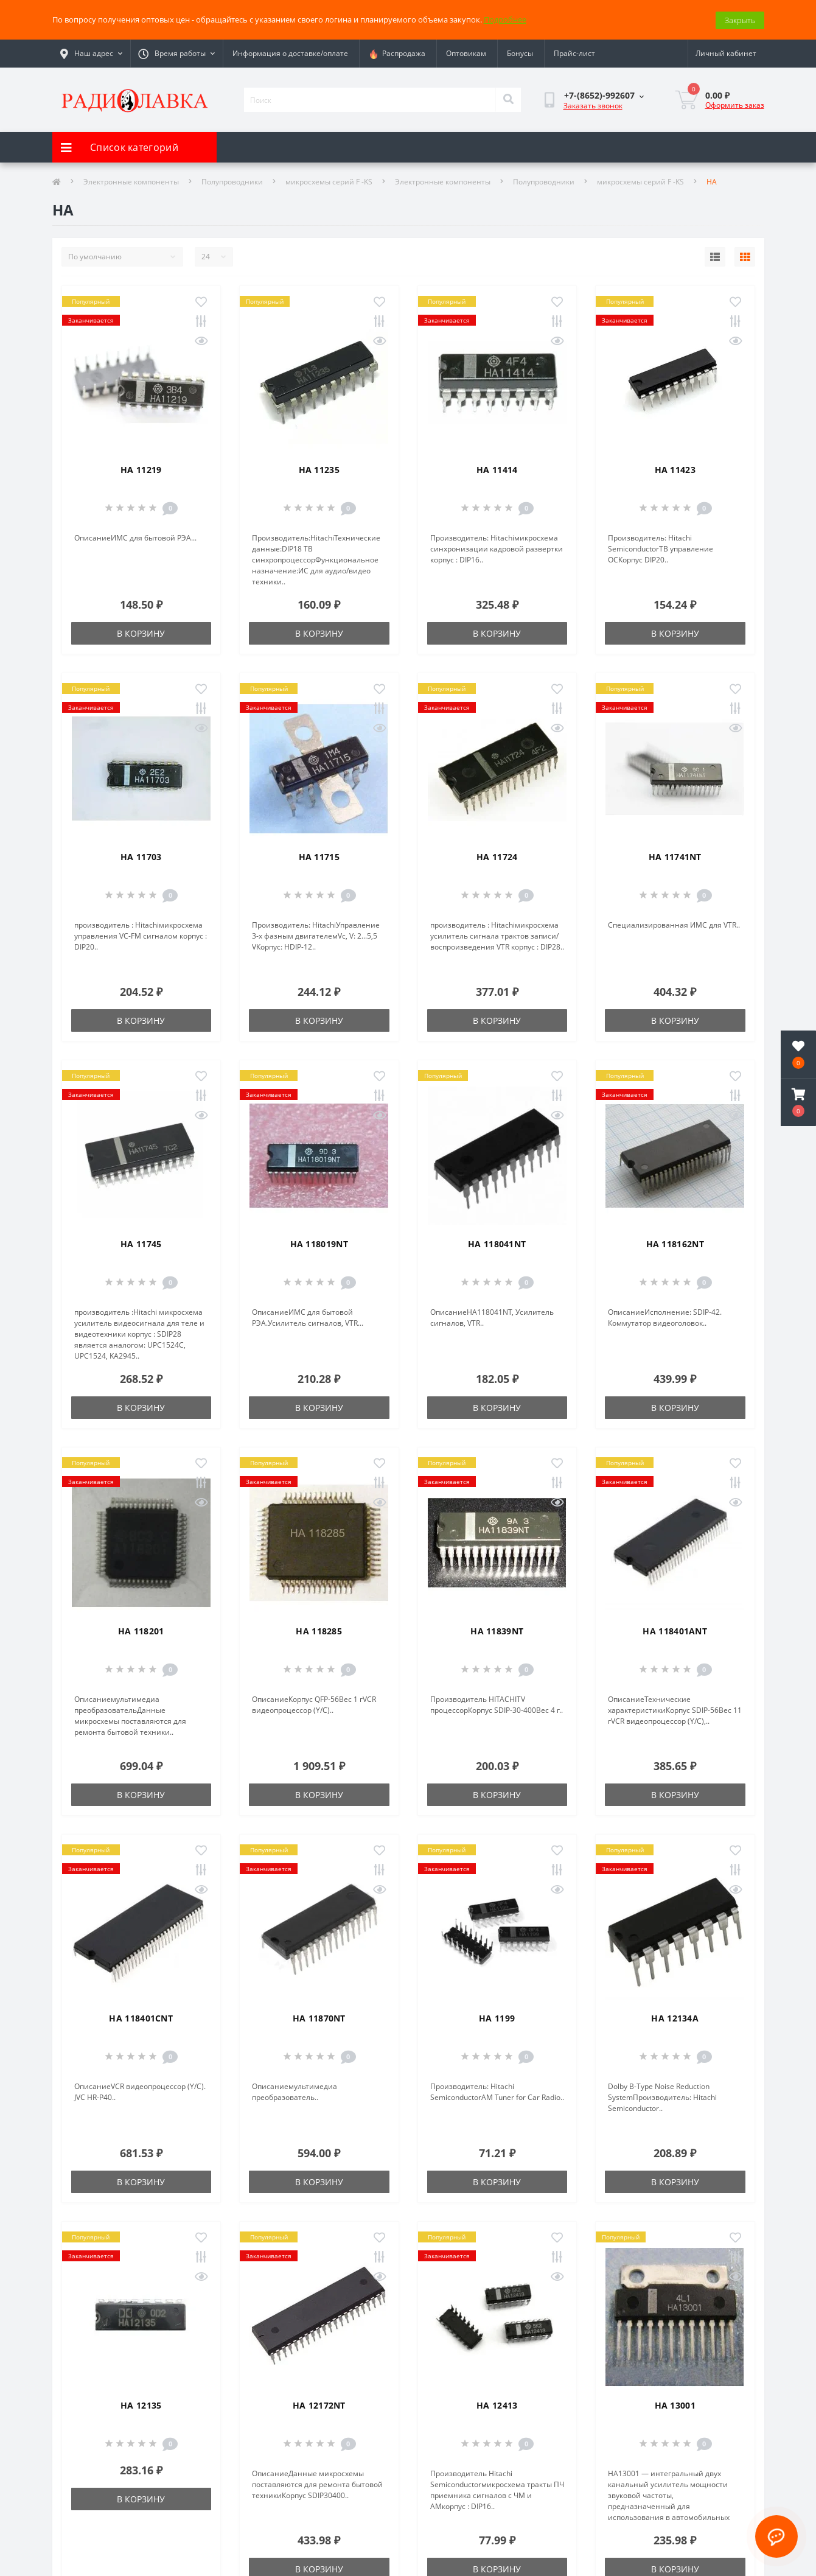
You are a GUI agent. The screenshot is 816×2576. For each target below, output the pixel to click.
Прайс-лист (574, 52)
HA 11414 (496, 468)
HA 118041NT (497, 1242)
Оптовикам (466, 52)
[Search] (508, 98)
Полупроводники (232, 180)
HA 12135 (140, 2404)
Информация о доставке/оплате (290, 52)
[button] (798, 1102)
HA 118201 (141, 1630)
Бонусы (520, 52)
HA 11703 (140, 855)
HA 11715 (319, 855)
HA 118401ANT (675, 1630)
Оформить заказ (734, 104)
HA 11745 (140, 1242)
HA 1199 (497, 2017)
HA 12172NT (319, 2404)
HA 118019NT (319, 1242)
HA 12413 (496, 2404)
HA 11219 (140, 468)
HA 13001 (675, 2404)
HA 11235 (319, 468)
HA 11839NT (496, 1630)
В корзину (141, 632)
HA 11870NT (319, 2017)
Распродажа (397, 52)
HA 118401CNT (141, 2017)
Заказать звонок (592, 105)
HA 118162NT (675, 1242)
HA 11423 (675, 468)
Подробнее (505, 18)
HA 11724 (496, 855)
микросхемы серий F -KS (328, 180)
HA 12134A (675, 2017)
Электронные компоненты (131, 180)
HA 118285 (319, 1630)
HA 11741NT (675, 855)
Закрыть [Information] (740, 18)
